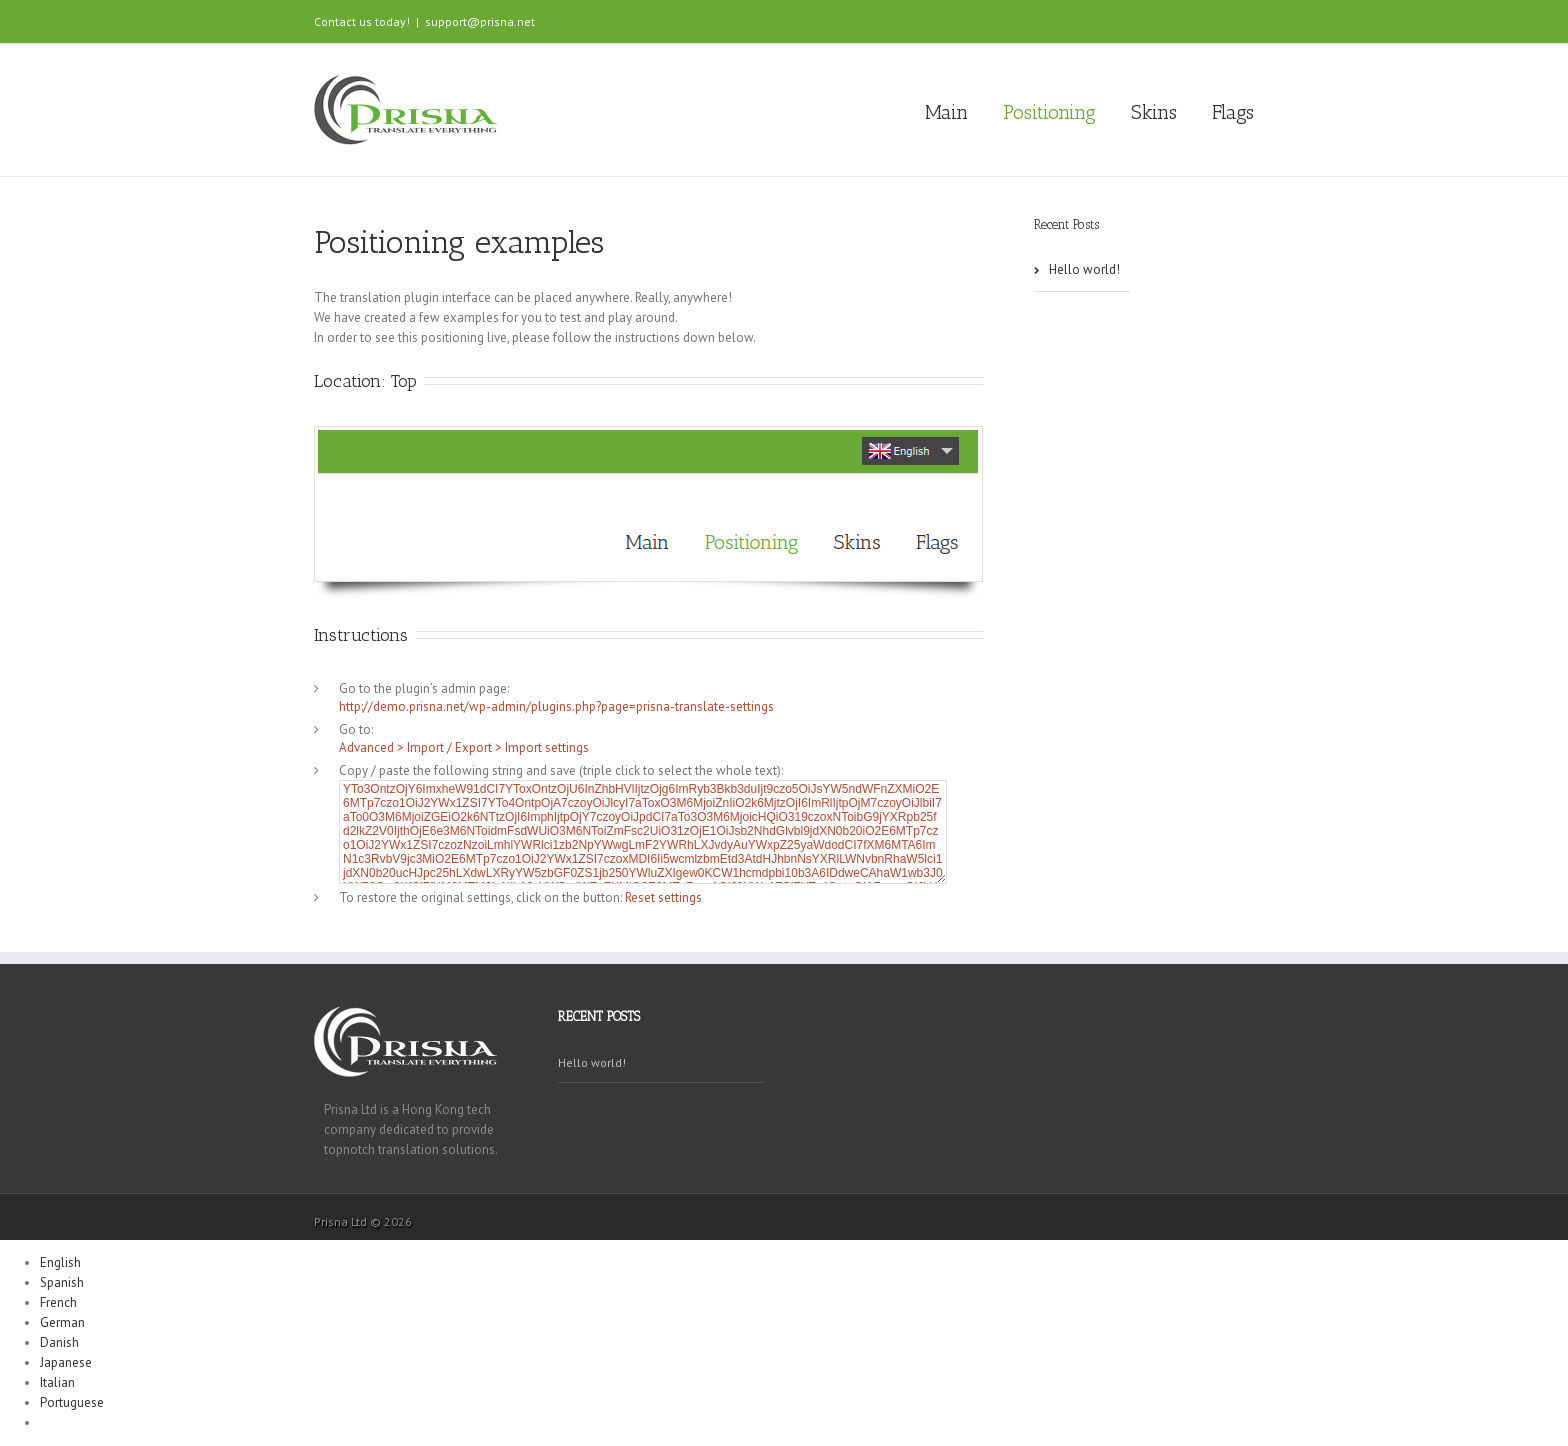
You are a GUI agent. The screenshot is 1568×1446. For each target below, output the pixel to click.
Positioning (1049, 112)
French (58, 1302)
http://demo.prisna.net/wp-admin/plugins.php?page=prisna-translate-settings (556, 706)
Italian (57, 1382)
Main (946, 112)
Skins (1154, 112)
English (60, 1262)
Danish (59, 1342)
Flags (1233, 112)
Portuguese (72, 1402)
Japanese (66, 1362)
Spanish (62, 1282)
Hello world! (1084, 269)
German (62, 1322)
